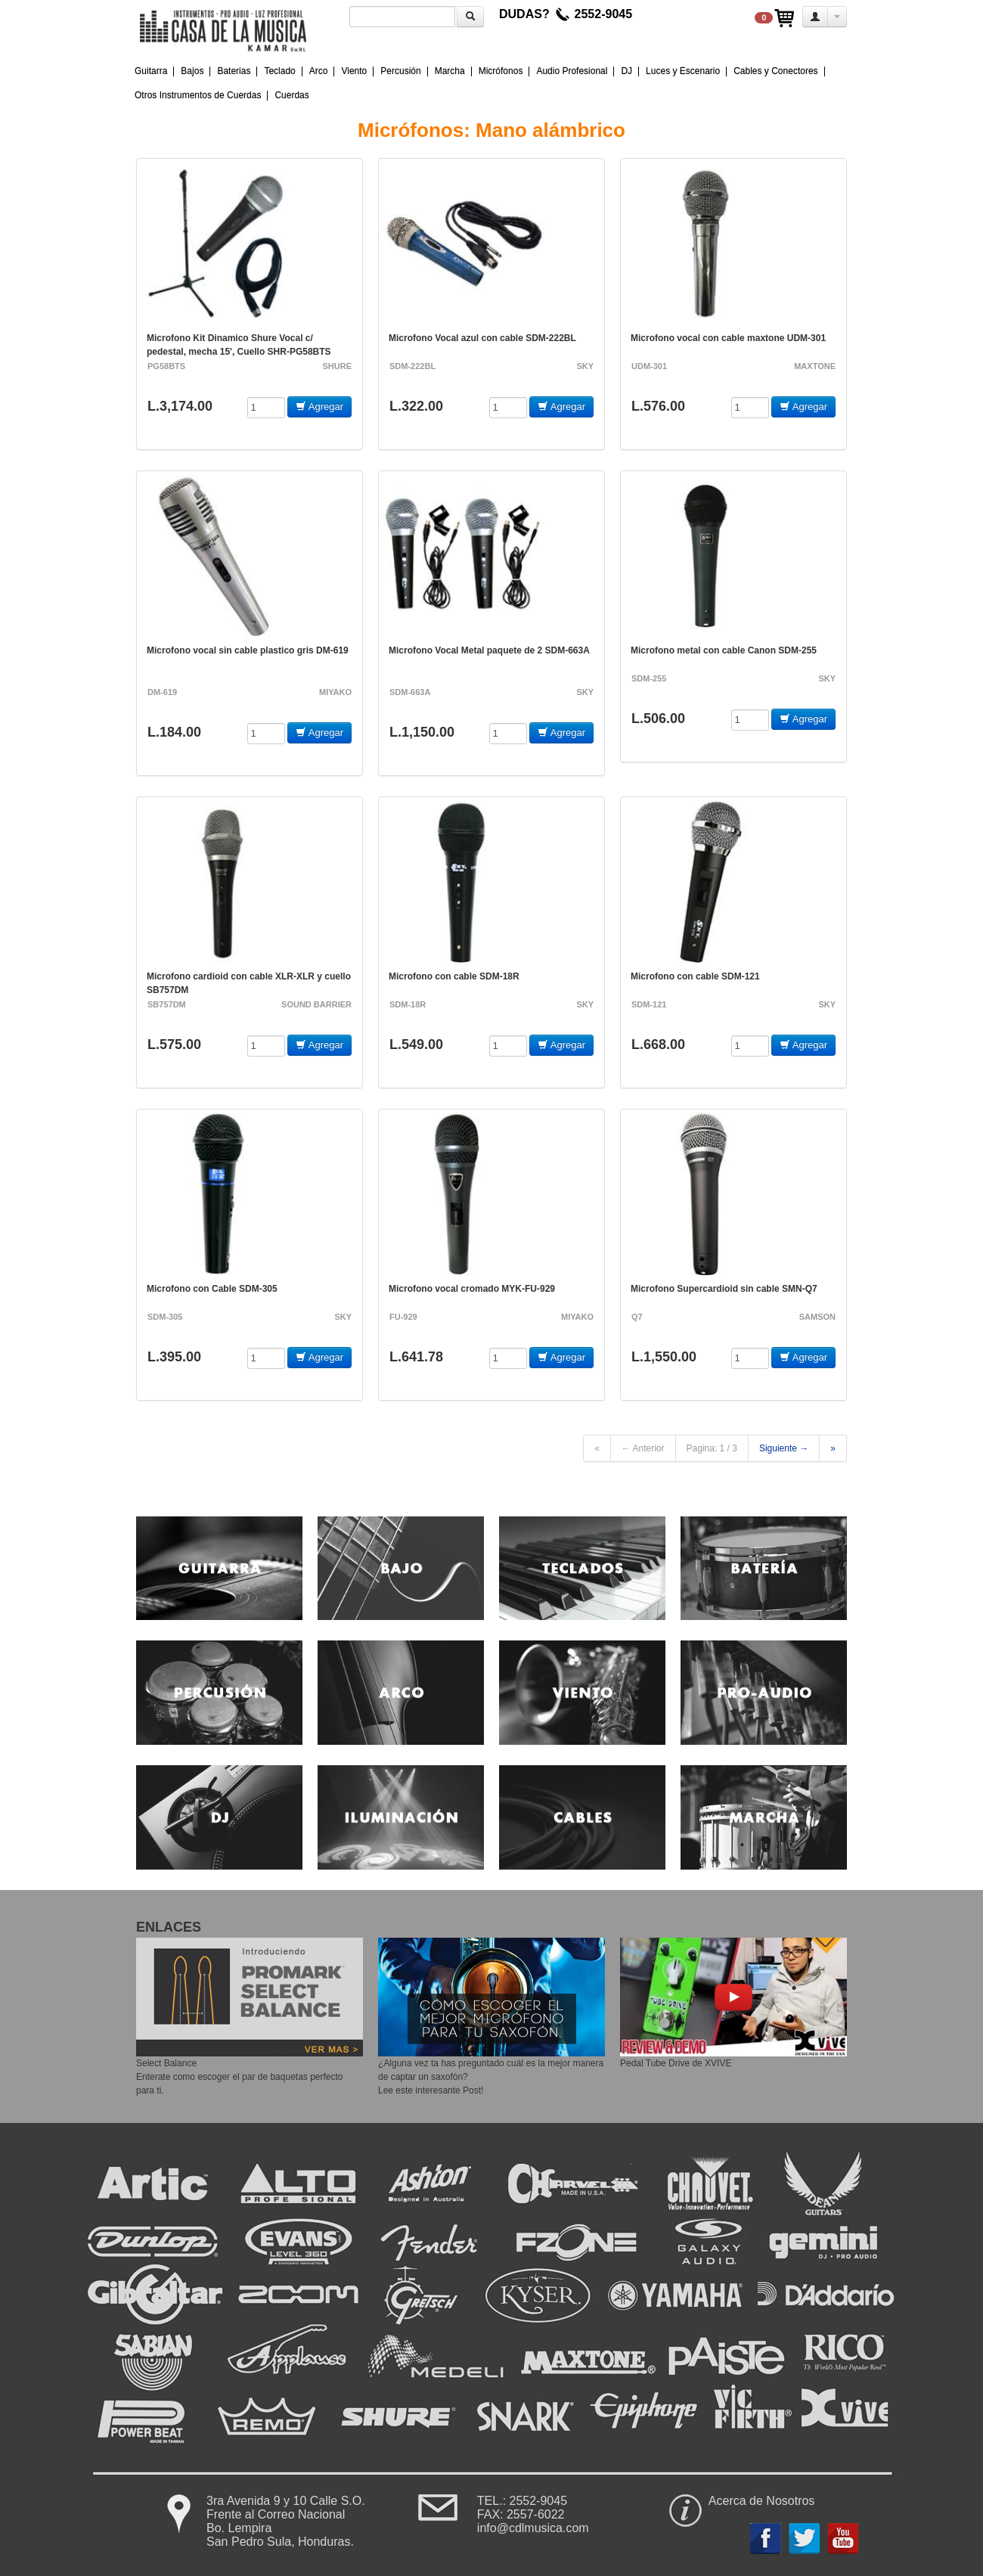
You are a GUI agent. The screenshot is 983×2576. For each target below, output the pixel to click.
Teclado (279, 71)
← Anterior (643, 1448)
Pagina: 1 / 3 (712, 1448)
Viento (354, 71)
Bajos (192, 71)
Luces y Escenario (683, 71)
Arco (318, 71)
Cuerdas (291, 95)
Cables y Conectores (775, 71)
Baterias (233, 71)
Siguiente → (783, 1448)
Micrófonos (501, 71)
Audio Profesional (571, 71)
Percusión (400, 71)
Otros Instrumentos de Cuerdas (198, 95)
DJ (626, 71)
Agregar (319, 406)
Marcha (450, 71)
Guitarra (151, 71)
